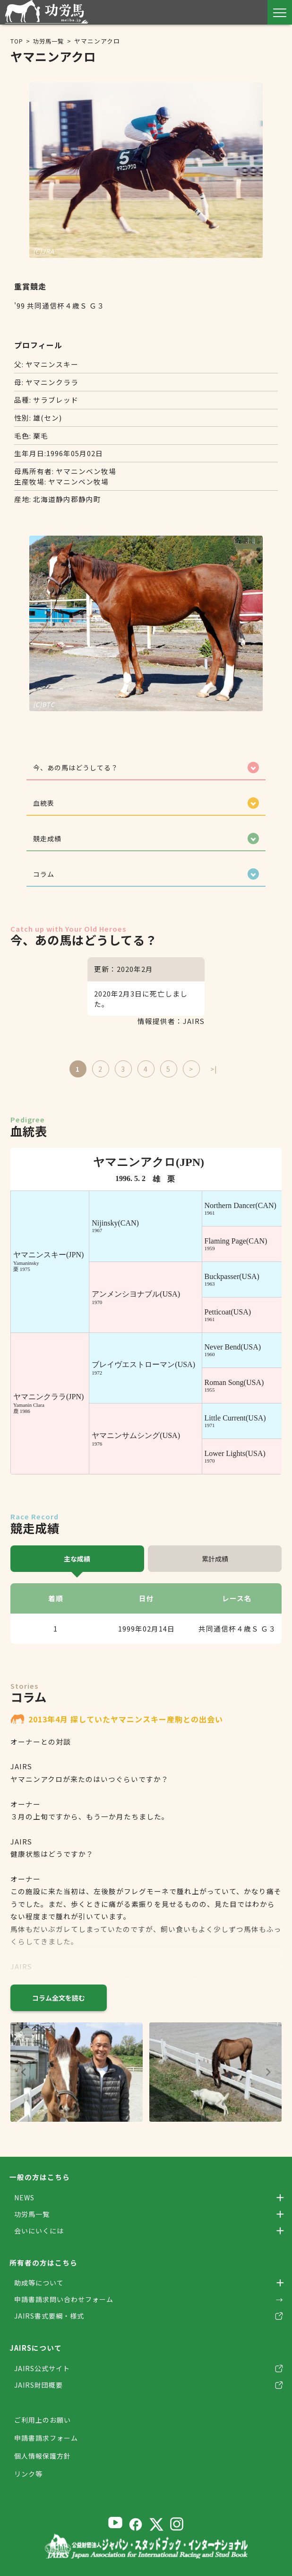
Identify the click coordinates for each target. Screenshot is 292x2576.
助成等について (40, 2290)
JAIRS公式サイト (44, 2377)
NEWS (25, 2202)
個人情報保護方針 (44, 2466)
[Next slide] (268, 2076)
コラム (45, 877)
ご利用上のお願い (44, 2430)
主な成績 (77, 1563)
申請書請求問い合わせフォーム (67, 2307)
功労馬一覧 (50, 40)
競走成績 (49, 841)
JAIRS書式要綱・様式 (51, 2324)
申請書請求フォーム (48, 2448)
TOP (17, 40)
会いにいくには (40, 2237)
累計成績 (215, 1563)
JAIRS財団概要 (40, 2395)
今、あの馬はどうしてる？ (79, 768)
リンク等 (29, 2484)
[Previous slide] (24, 2076)
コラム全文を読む (58, 2002)
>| (214, 1073)
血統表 (45, 805)
